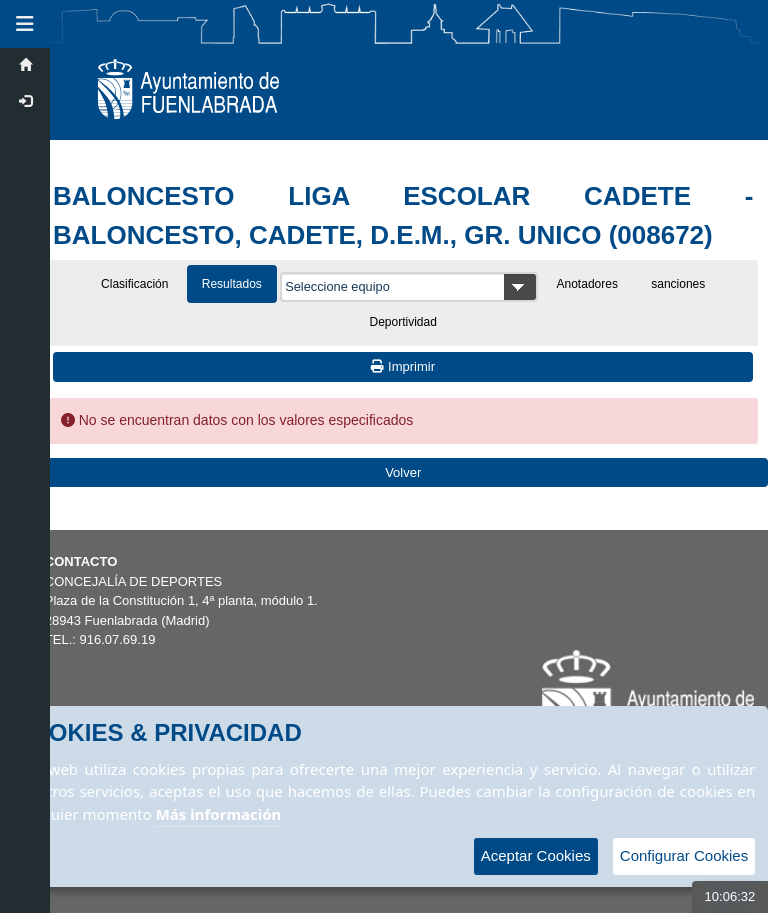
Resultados (232, 284)
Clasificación (134, 284)
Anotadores (587, 284)
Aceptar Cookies (536, 855)
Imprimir (403, 366)
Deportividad (403, 322)
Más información (219, 814)
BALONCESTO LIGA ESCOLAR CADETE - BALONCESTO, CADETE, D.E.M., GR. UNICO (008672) (403, 215)
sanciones (678, 284)
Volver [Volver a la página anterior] (403, 472)
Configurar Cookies (684, 855)
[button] (25, 24)
